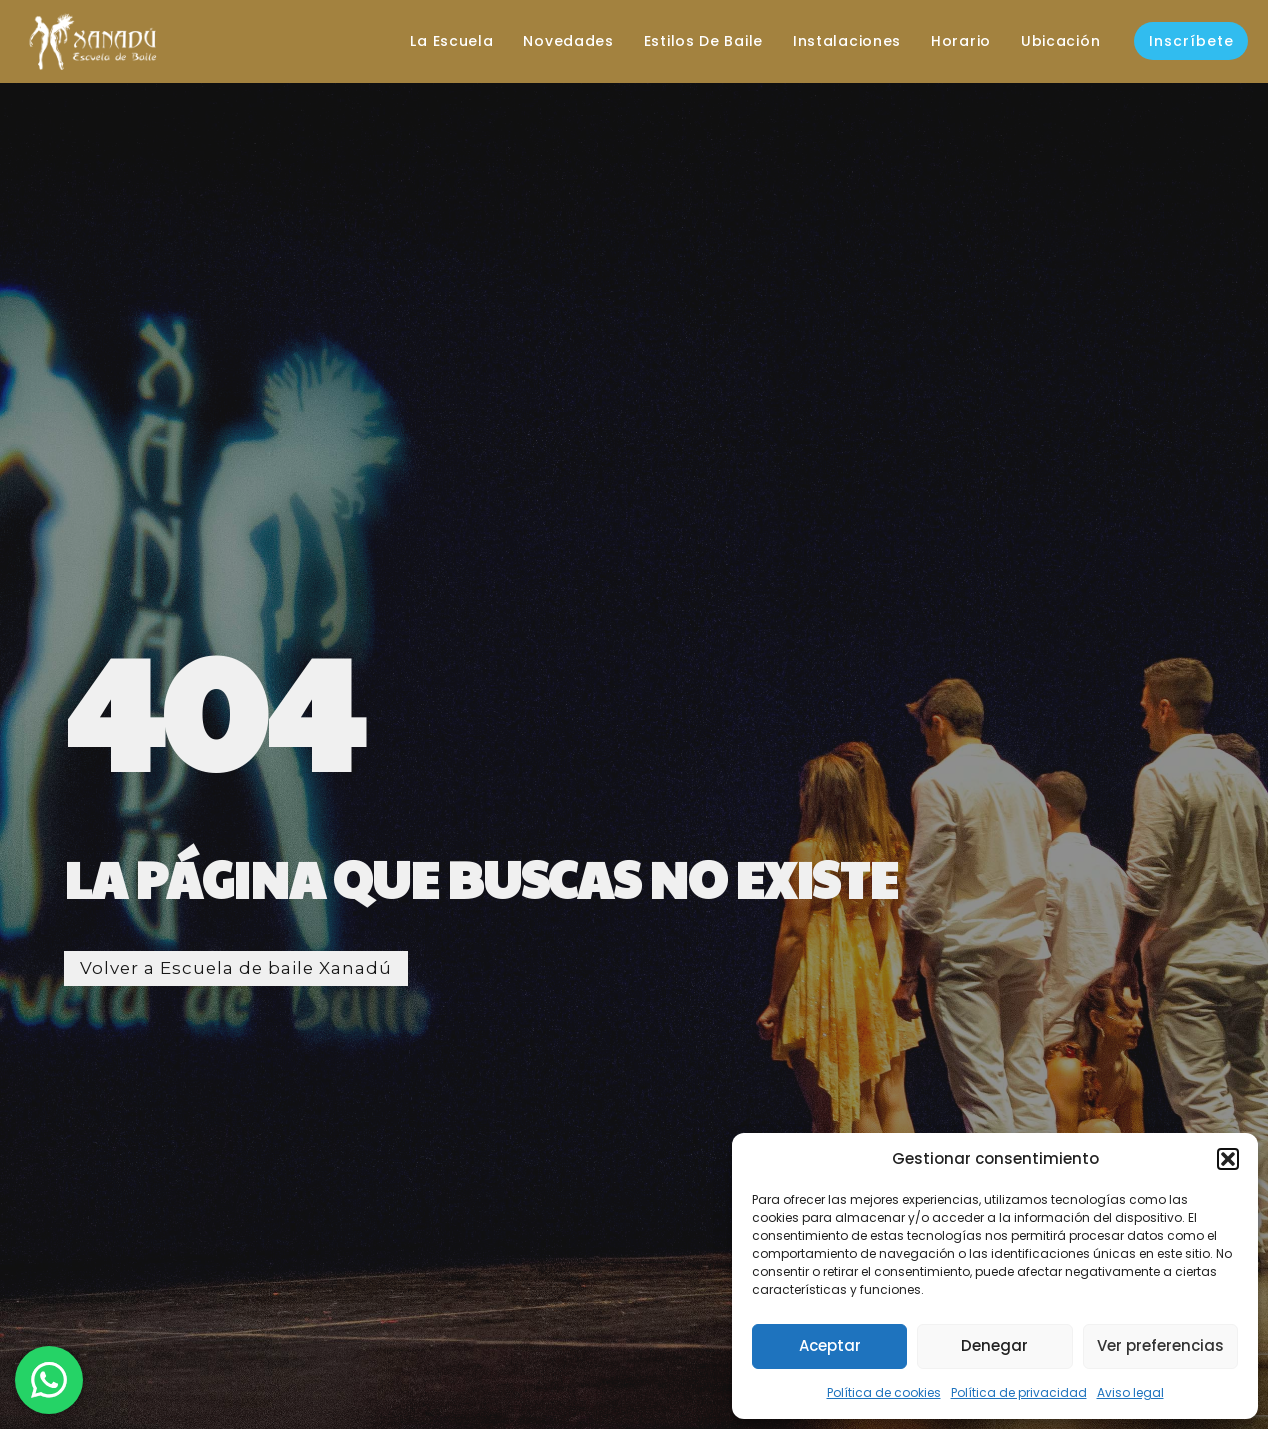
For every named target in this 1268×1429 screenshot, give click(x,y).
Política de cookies (884, 1392)
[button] (1228, 1159)
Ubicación (1049, 41)
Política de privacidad (1019, 1392)
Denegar (994, 1345)
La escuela (440, 41)
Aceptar (830, 1345)
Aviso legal (1130, 1392)
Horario (950, 41)
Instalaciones (836, 41)
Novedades (557, 41)
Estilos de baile (692, 41)
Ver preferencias (1160, 1345)
